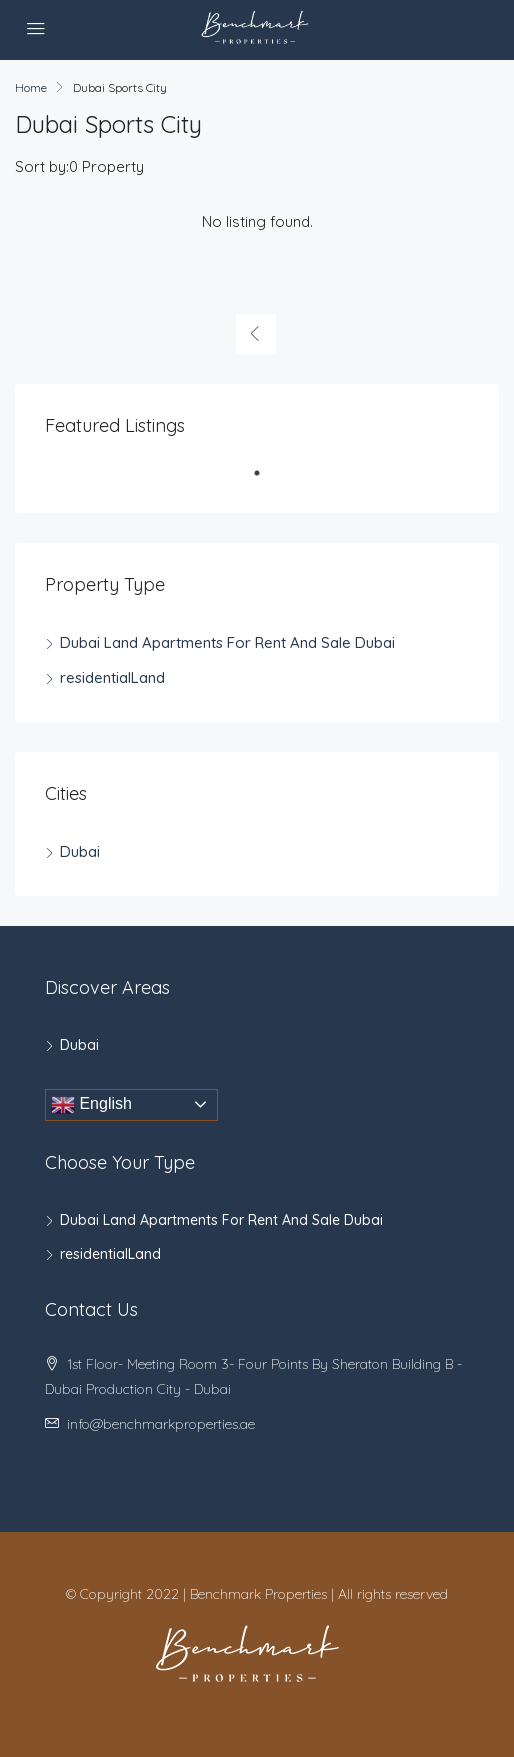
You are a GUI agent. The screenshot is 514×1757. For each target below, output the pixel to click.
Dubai (80, 851)
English (91, 1105)
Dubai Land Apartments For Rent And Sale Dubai (227, 642)
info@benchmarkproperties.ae (161, 1424)
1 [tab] (267, 481)
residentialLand (112, 677)
